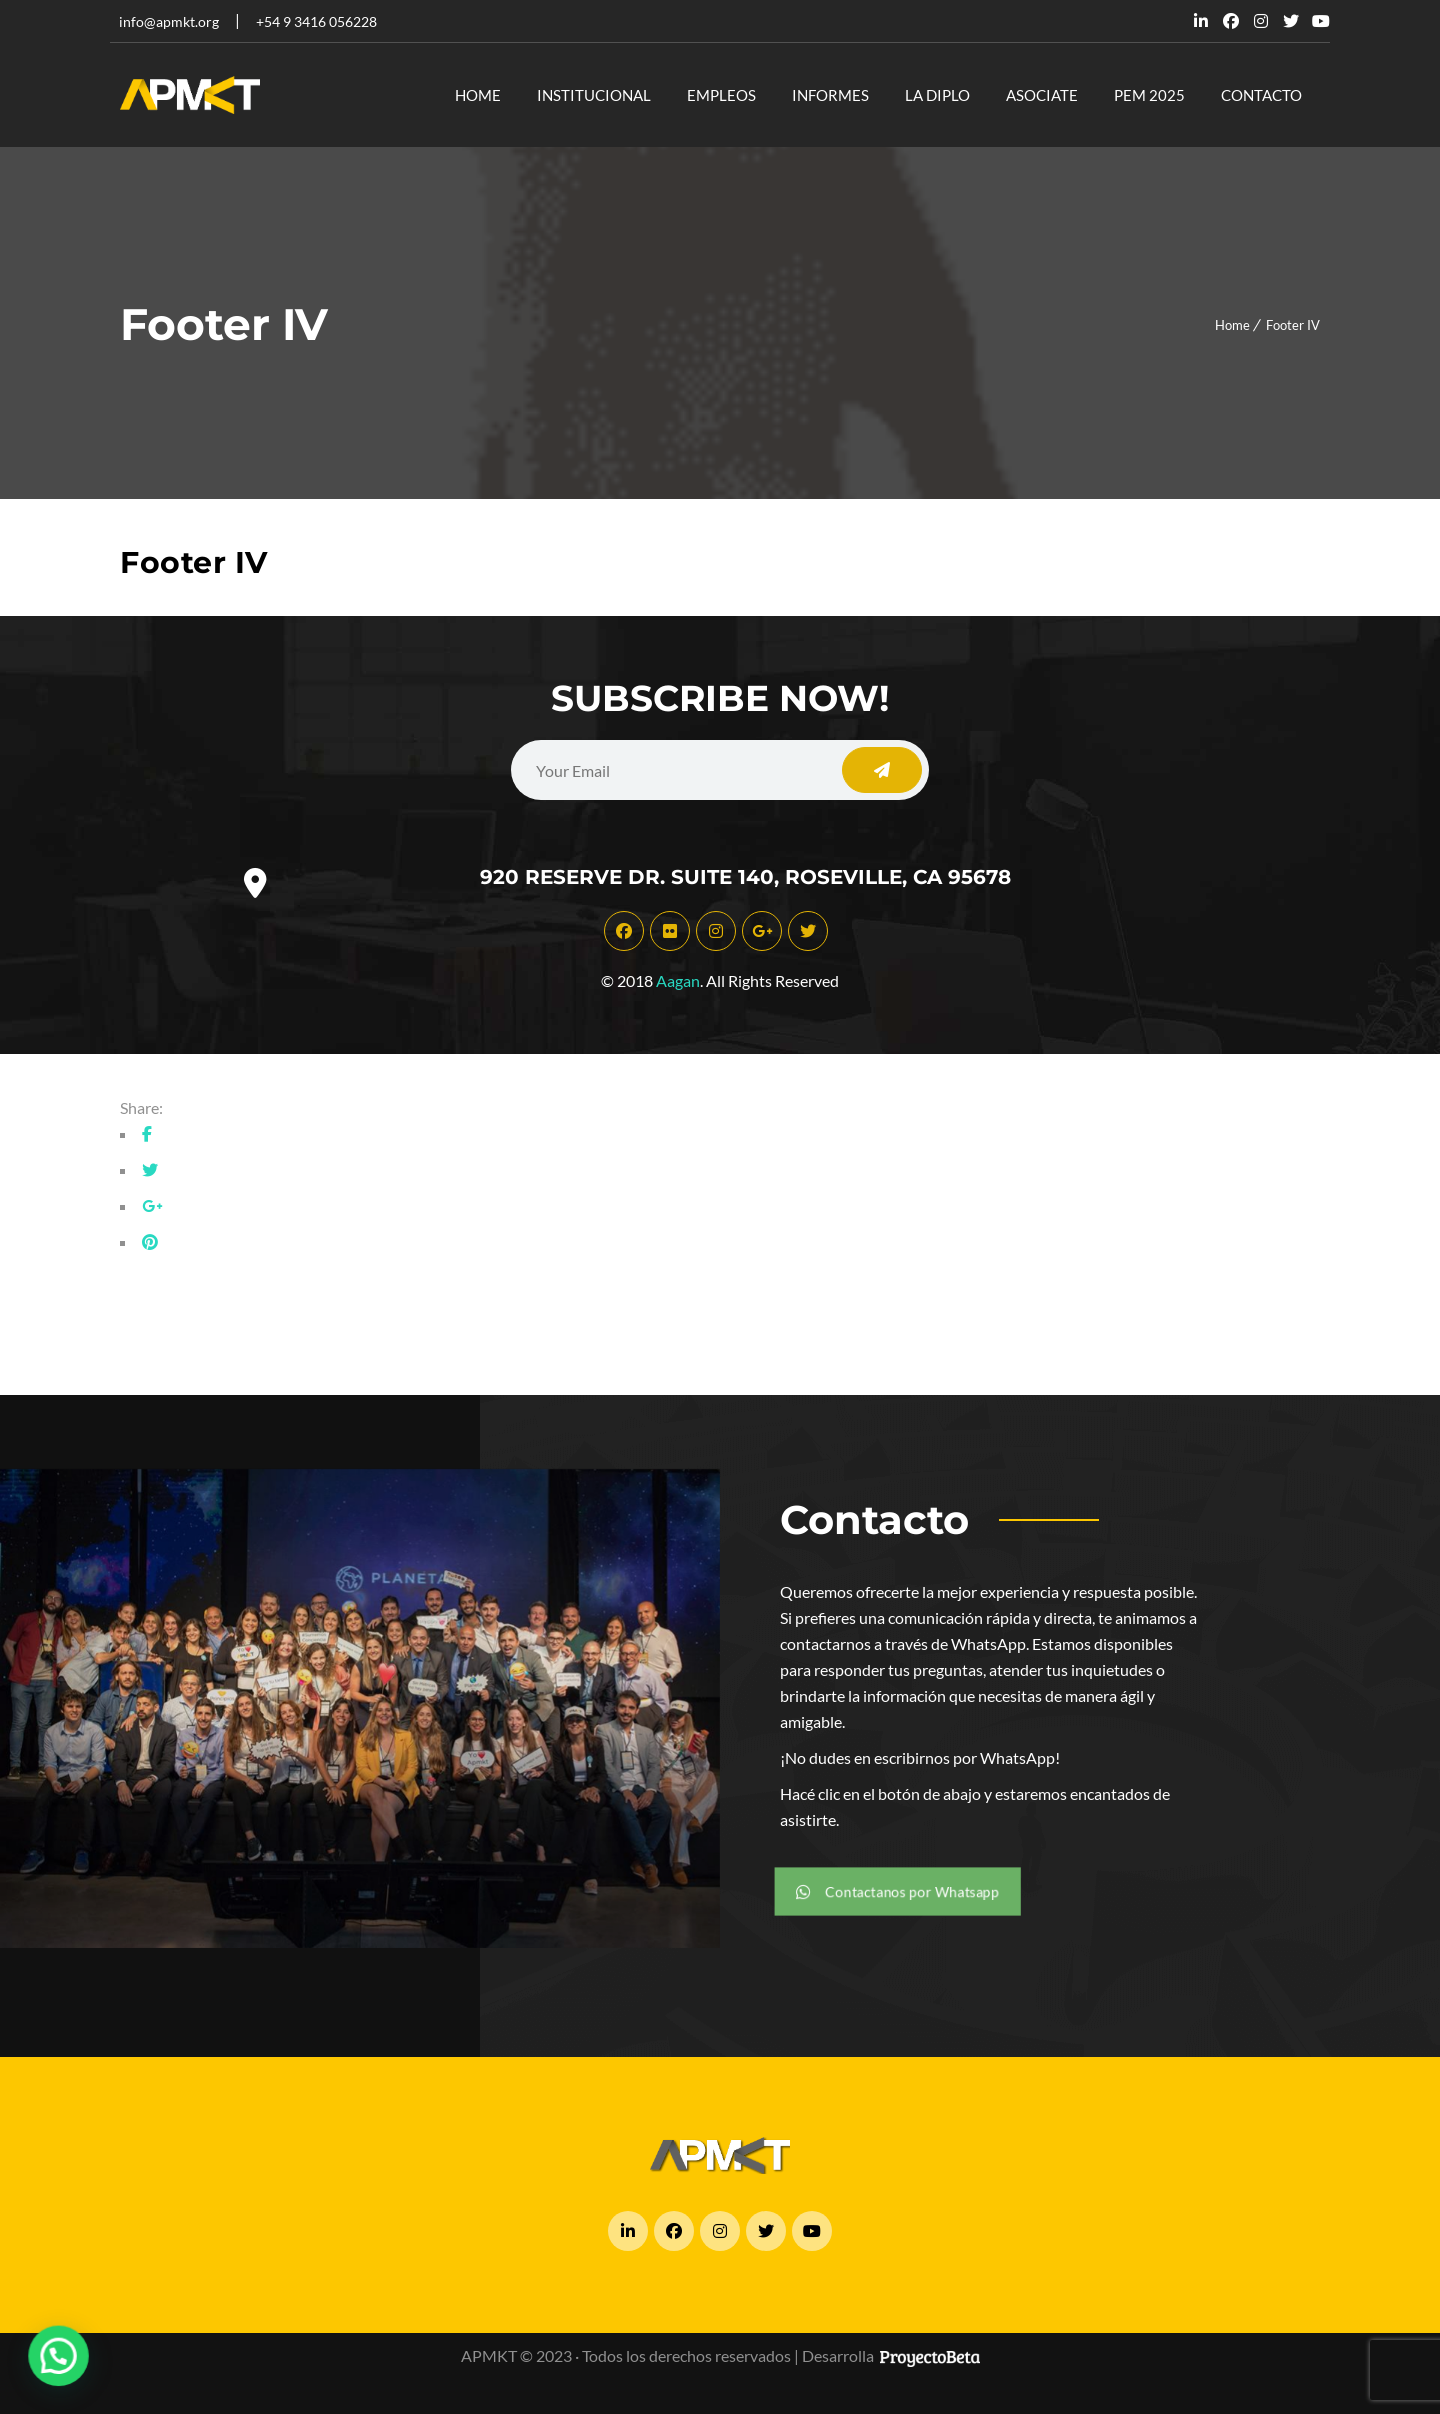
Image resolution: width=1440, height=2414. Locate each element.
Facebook (1231, 21)
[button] (51, 2359)
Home (1232, 325)
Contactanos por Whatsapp (901, 1891)
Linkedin (1201, 21)
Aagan (678, 980)
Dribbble (1261, 21)
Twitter (1291, 21)
